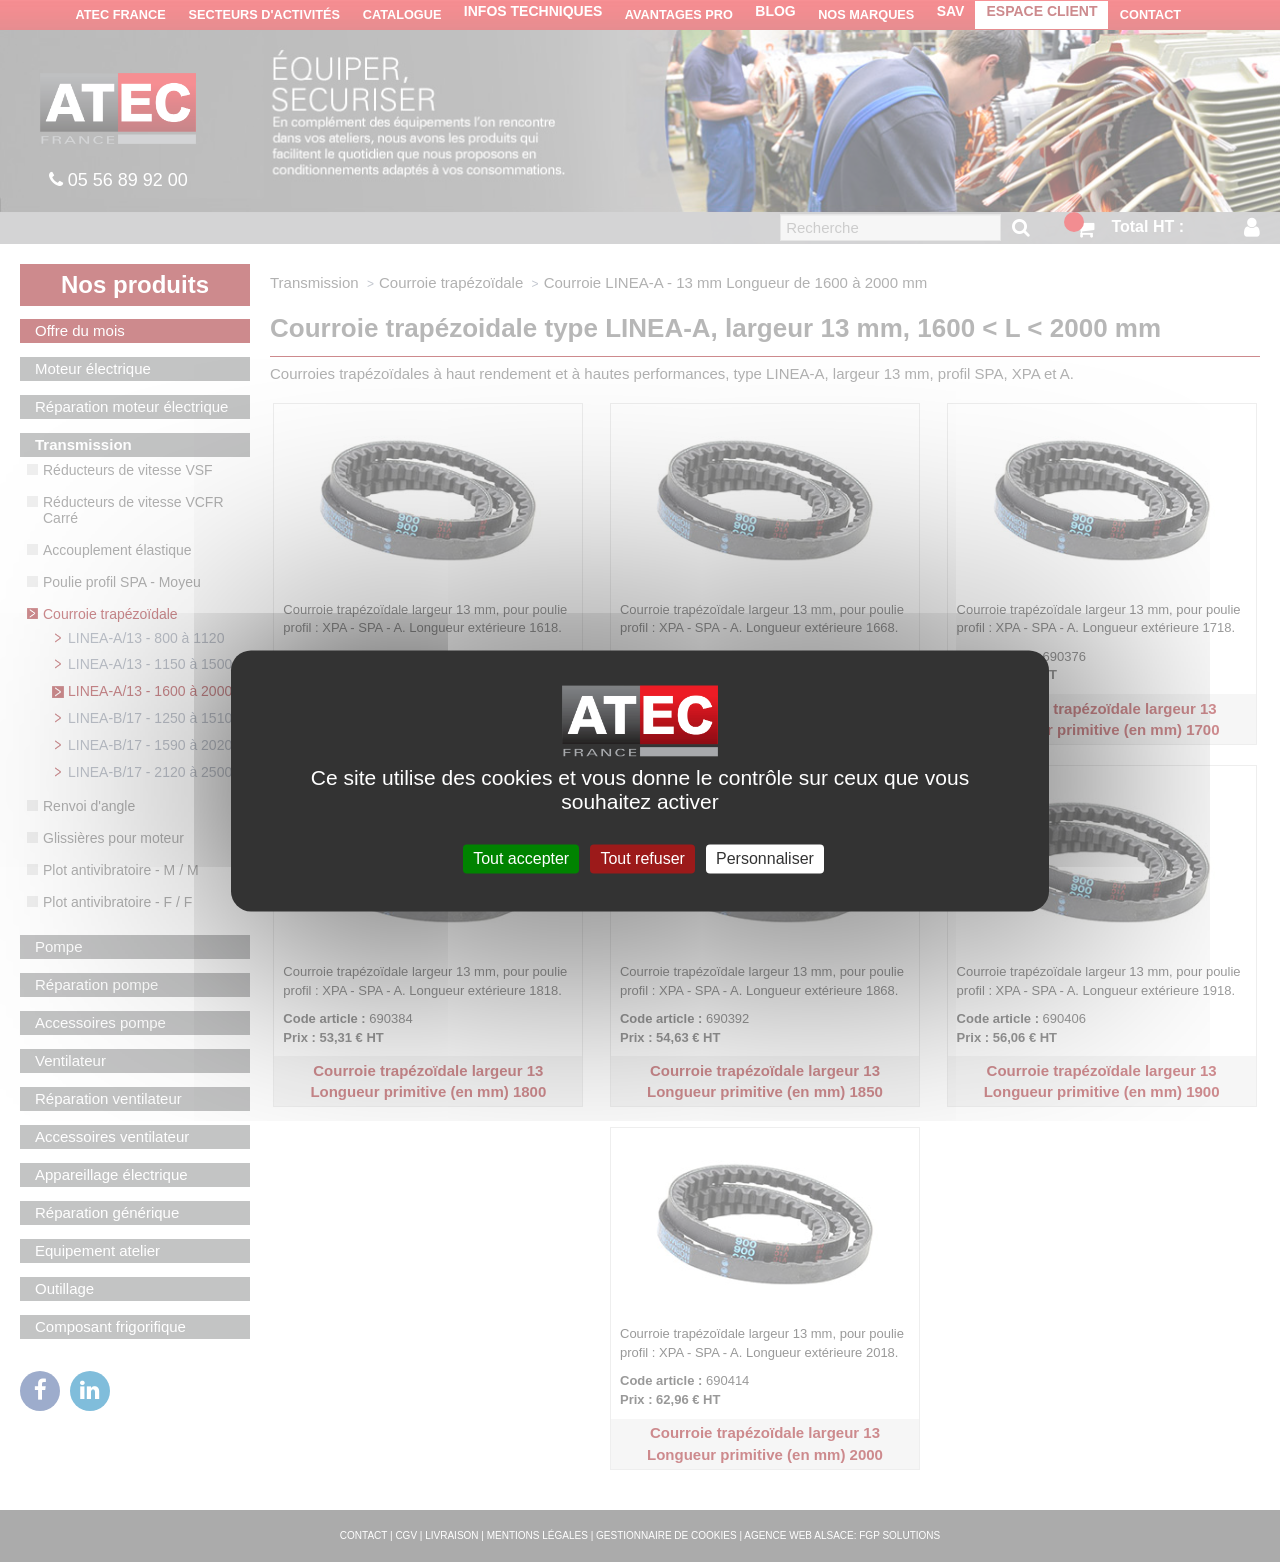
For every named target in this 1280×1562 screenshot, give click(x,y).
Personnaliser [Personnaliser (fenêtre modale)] (765, 858)
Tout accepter (521, 858)
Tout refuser (642, 858)
